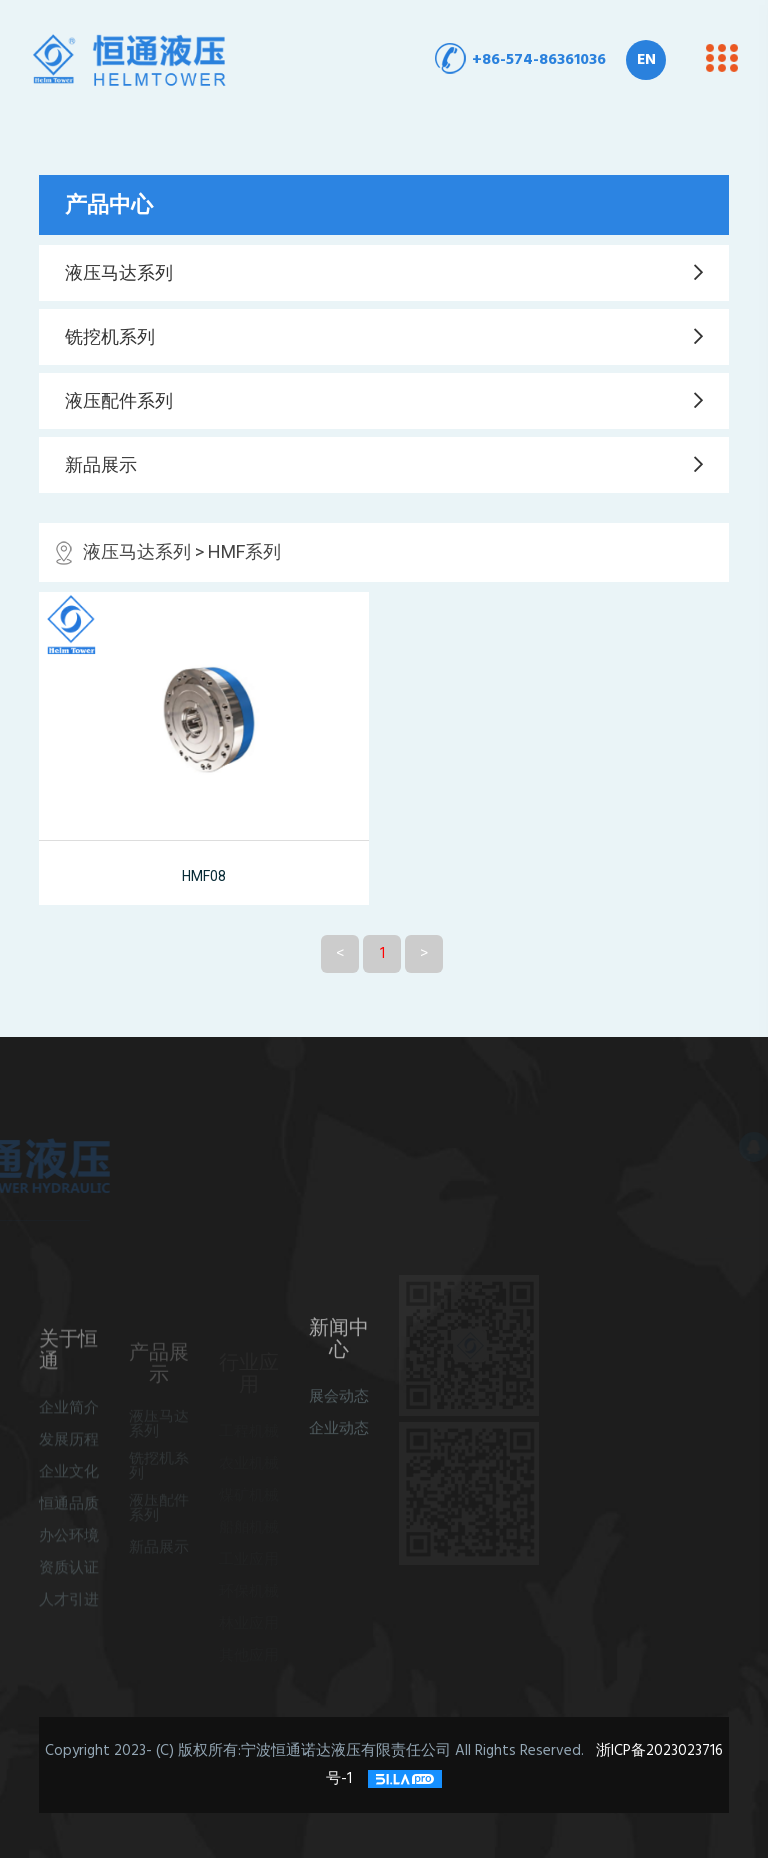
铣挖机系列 (110, 337)
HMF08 (204, 876)
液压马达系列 (119, 273)
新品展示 (101, 465)
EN (646, 60)
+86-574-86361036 (539, 60)
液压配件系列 (119, 401)
